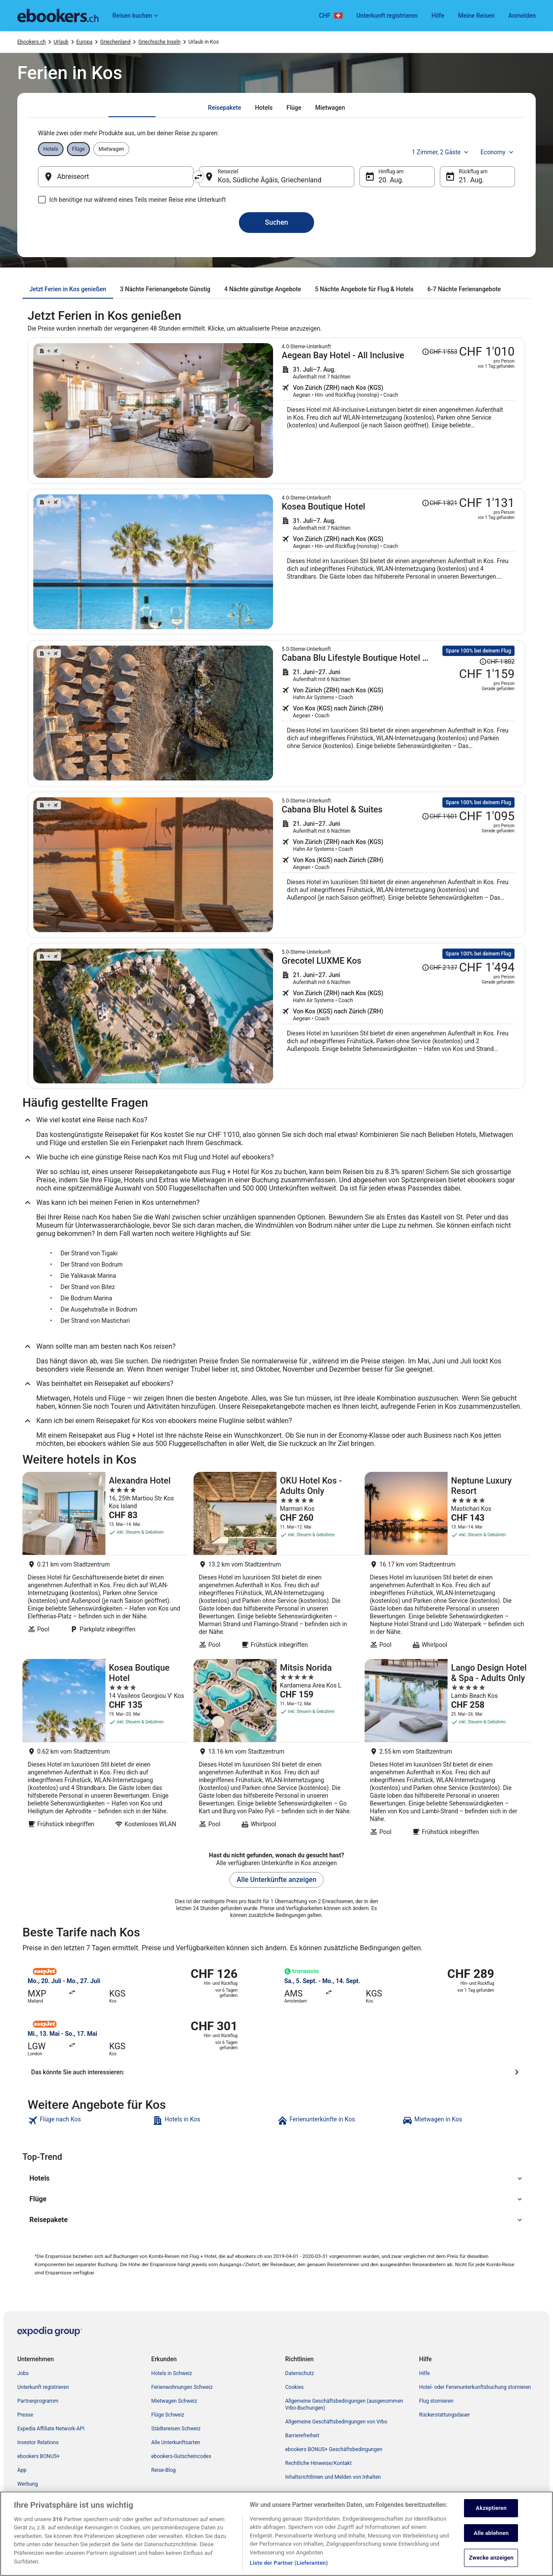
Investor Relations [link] (38, 2442)
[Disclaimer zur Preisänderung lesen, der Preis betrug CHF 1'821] (439, 503)
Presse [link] (25, 2415)
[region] (276, 2533)
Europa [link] (84, 42)
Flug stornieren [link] (436, 2401)
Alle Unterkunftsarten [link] (175, 2442)
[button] (276, 2178)
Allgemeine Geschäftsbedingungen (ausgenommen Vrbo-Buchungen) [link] (344, 2404)
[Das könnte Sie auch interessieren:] (276, 2072)
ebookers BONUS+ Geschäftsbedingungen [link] (333, 2449)
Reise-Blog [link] (163, 2470)
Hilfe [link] (424, 2373)
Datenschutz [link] (299, 2373)
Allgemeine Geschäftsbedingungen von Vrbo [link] (336, 2422)
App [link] (21, 2470)
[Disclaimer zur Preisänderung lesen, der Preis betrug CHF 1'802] (497, 661)
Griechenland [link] (115, 42)
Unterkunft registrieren (387, 15)
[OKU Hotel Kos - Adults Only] (276, 1563)
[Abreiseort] (116, 176)
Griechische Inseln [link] (159, 42)
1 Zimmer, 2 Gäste (441, 152)
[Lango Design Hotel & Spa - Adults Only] (448, 1750)
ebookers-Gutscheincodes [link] (181, 2456)
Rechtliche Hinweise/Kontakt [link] (318, 2463)
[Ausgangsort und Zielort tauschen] (198, 177)
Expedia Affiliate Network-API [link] (51, 2429)
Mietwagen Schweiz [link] (174, 2401)
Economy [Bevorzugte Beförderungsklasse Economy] (497, 152)
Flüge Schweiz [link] (167, 2415)
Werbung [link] (27, 2484)
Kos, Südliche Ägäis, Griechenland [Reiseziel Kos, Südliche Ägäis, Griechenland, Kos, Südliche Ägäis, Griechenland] (269, 180)
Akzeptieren (491, 2508)
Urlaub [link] (61, 42)
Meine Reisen (476, 15)
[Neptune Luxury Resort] (448, 1563)
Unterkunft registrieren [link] (43, 2387)
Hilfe (438, 15)
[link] (89, 2120)
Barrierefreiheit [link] (302, 2436)
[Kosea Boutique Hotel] (105, 1750)
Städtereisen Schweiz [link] (175, 2429)
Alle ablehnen (491, 2533)
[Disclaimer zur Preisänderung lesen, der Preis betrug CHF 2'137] (439, 967)
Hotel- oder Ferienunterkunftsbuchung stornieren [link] (475, 2387)
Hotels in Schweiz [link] (171, 2373)
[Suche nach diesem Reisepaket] (398, 410)
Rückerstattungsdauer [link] (444, 2415)
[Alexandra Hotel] (105, 1563)
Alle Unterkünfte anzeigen (277, 1879)
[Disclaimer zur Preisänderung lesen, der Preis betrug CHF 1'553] (439, 352)
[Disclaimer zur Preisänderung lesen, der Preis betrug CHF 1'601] (439, 816)
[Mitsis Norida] (276, 1750)
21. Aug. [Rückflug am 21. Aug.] (471, 180)
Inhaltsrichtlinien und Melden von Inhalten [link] (333, 2477)
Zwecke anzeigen (491, 2557)
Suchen (276, 222)
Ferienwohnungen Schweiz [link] (182, 2387)
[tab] (224, 107)
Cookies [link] (294, 2387)
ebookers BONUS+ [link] (38, 2456)
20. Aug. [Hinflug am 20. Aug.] (391, 180)
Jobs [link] (23, 2373)
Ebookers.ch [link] (31, 42)
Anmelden (522, 15)
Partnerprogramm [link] (37, 2401)
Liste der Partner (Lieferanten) (289, 2563)
